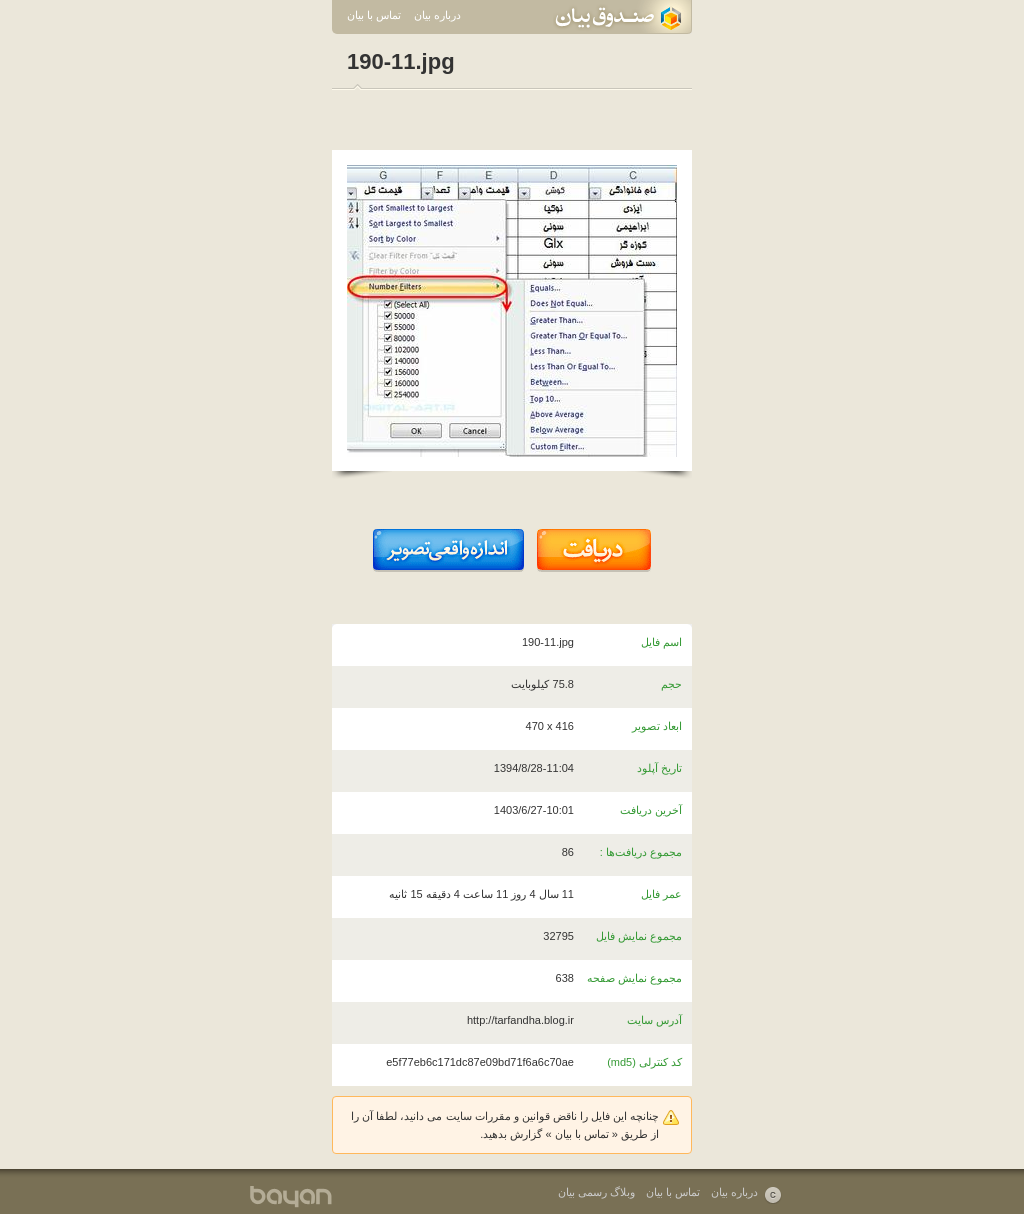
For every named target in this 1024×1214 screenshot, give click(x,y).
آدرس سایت (654, 1020)
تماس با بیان (374, 15)
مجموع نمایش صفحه (634, 978)
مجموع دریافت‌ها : (641, 852)
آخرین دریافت (651, 810)
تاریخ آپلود (659, 768)
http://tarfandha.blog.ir (520, 1020)
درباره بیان (437, 15)
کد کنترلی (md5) (644, 1062)
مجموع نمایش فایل (639, 936)
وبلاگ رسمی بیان (596, 1192)
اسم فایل (661, 642)
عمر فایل (661, 894)
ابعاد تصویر (657, 726)
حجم (671, 684)
